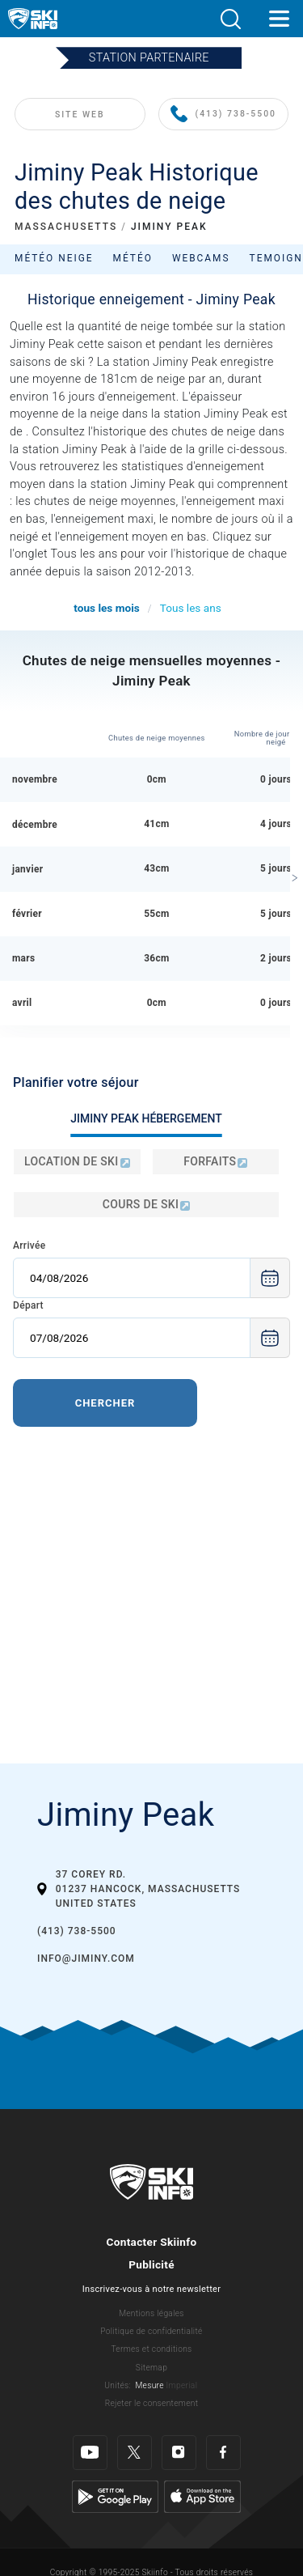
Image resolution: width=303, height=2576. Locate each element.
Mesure (149, 2385)
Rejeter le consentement (152, 2403)
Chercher (105, 1403)
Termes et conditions (151, 2349)
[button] (230, 19)
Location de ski (77, 1161)
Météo (133, 258)
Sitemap (151, 2367)
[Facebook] (223, 2452)
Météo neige (54, 258)
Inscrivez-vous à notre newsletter (151, 2289)
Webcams (201, 258)
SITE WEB (79, 114)
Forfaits (215, 1161)
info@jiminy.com (86, 1958)
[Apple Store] (202, 2495)
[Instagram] (179, 2452)
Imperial (182, 2385)
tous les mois (106, 607)
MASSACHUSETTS (66, 226)
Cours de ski (146, 1204)
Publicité (151, 2264)
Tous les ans (190, 607)
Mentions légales (151, 2313)
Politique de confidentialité (151, 2331)
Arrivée (29, 1245)
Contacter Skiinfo (152, 2241)
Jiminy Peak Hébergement (145, 1118)
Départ (28, 1305)
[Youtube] (90, 2452)
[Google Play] (115, 2495)
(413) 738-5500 (223, 114)
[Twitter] (134, 2452)
